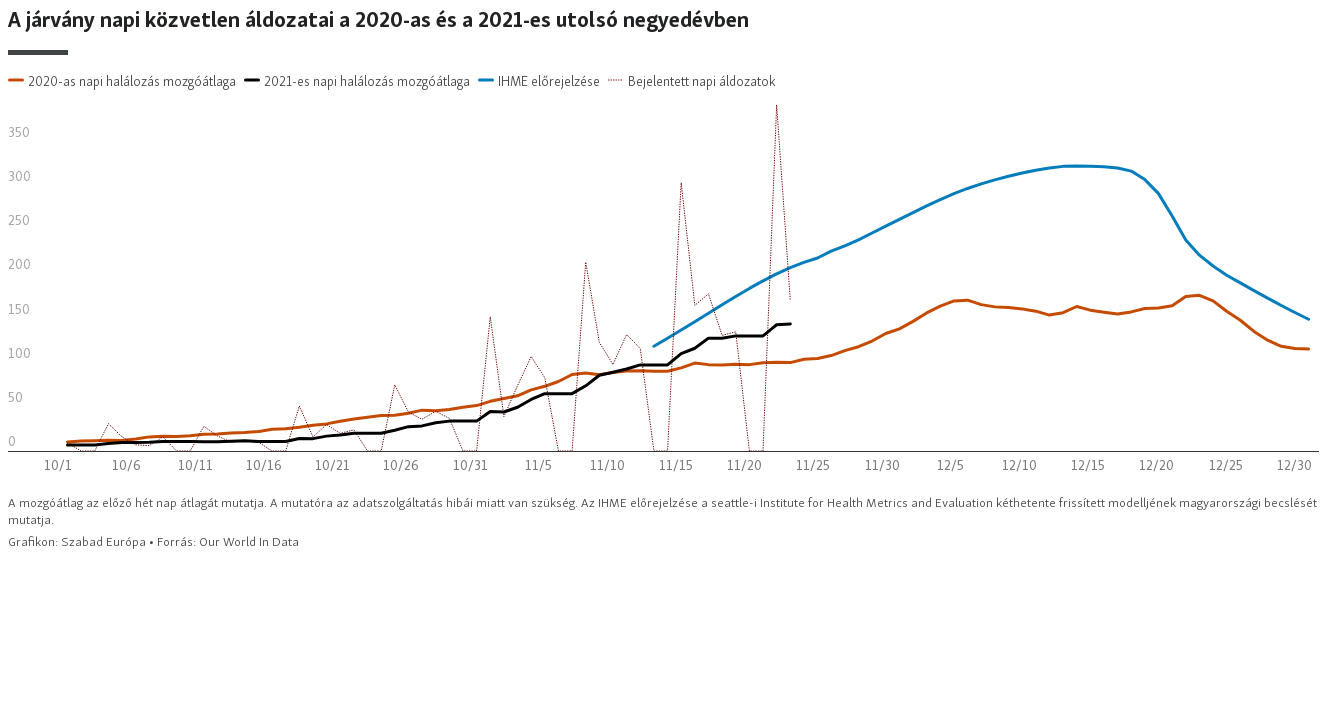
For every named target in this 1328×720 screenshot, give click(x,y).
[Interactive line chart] (664, 279)
